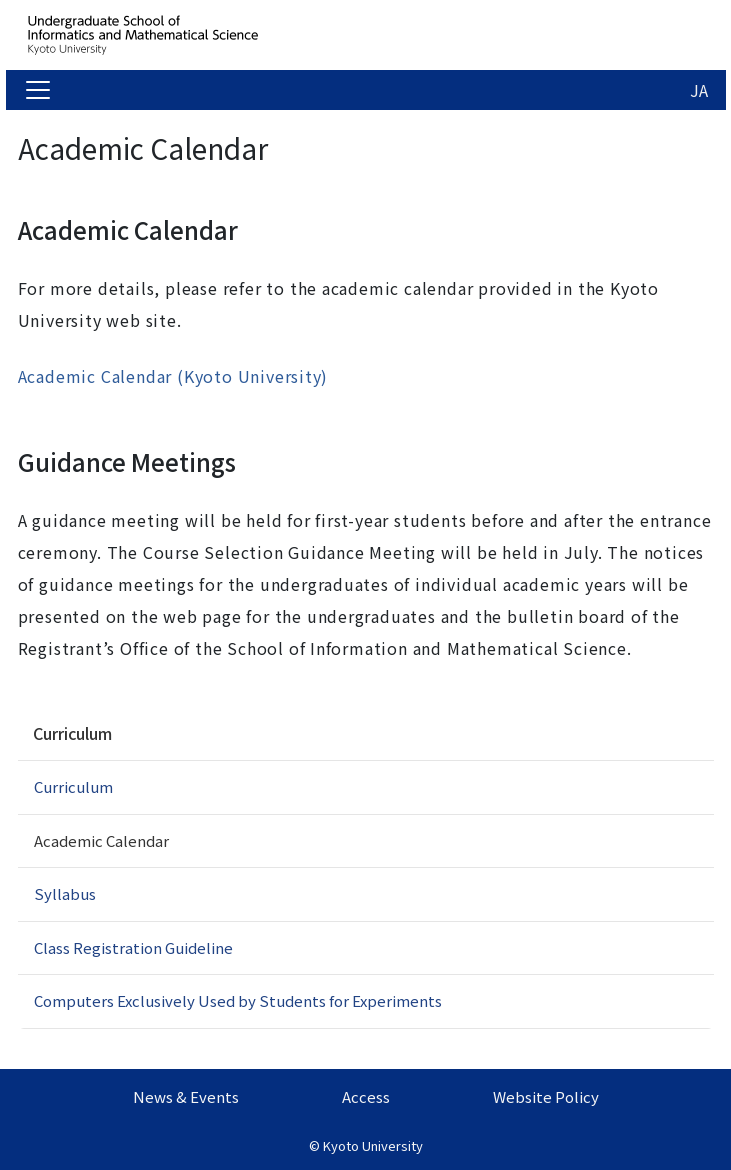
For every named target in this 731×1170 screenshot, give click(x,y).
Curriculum (72, 733)
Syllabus (65, 893)
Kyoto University (373, 1145)
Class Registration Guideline (133, 947)
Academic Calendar (101, 840)
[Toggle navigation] (38, 90)
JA (699, 90)
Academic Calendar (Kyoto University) (173, 376)
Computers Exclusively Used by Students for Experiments (238, 1000)
